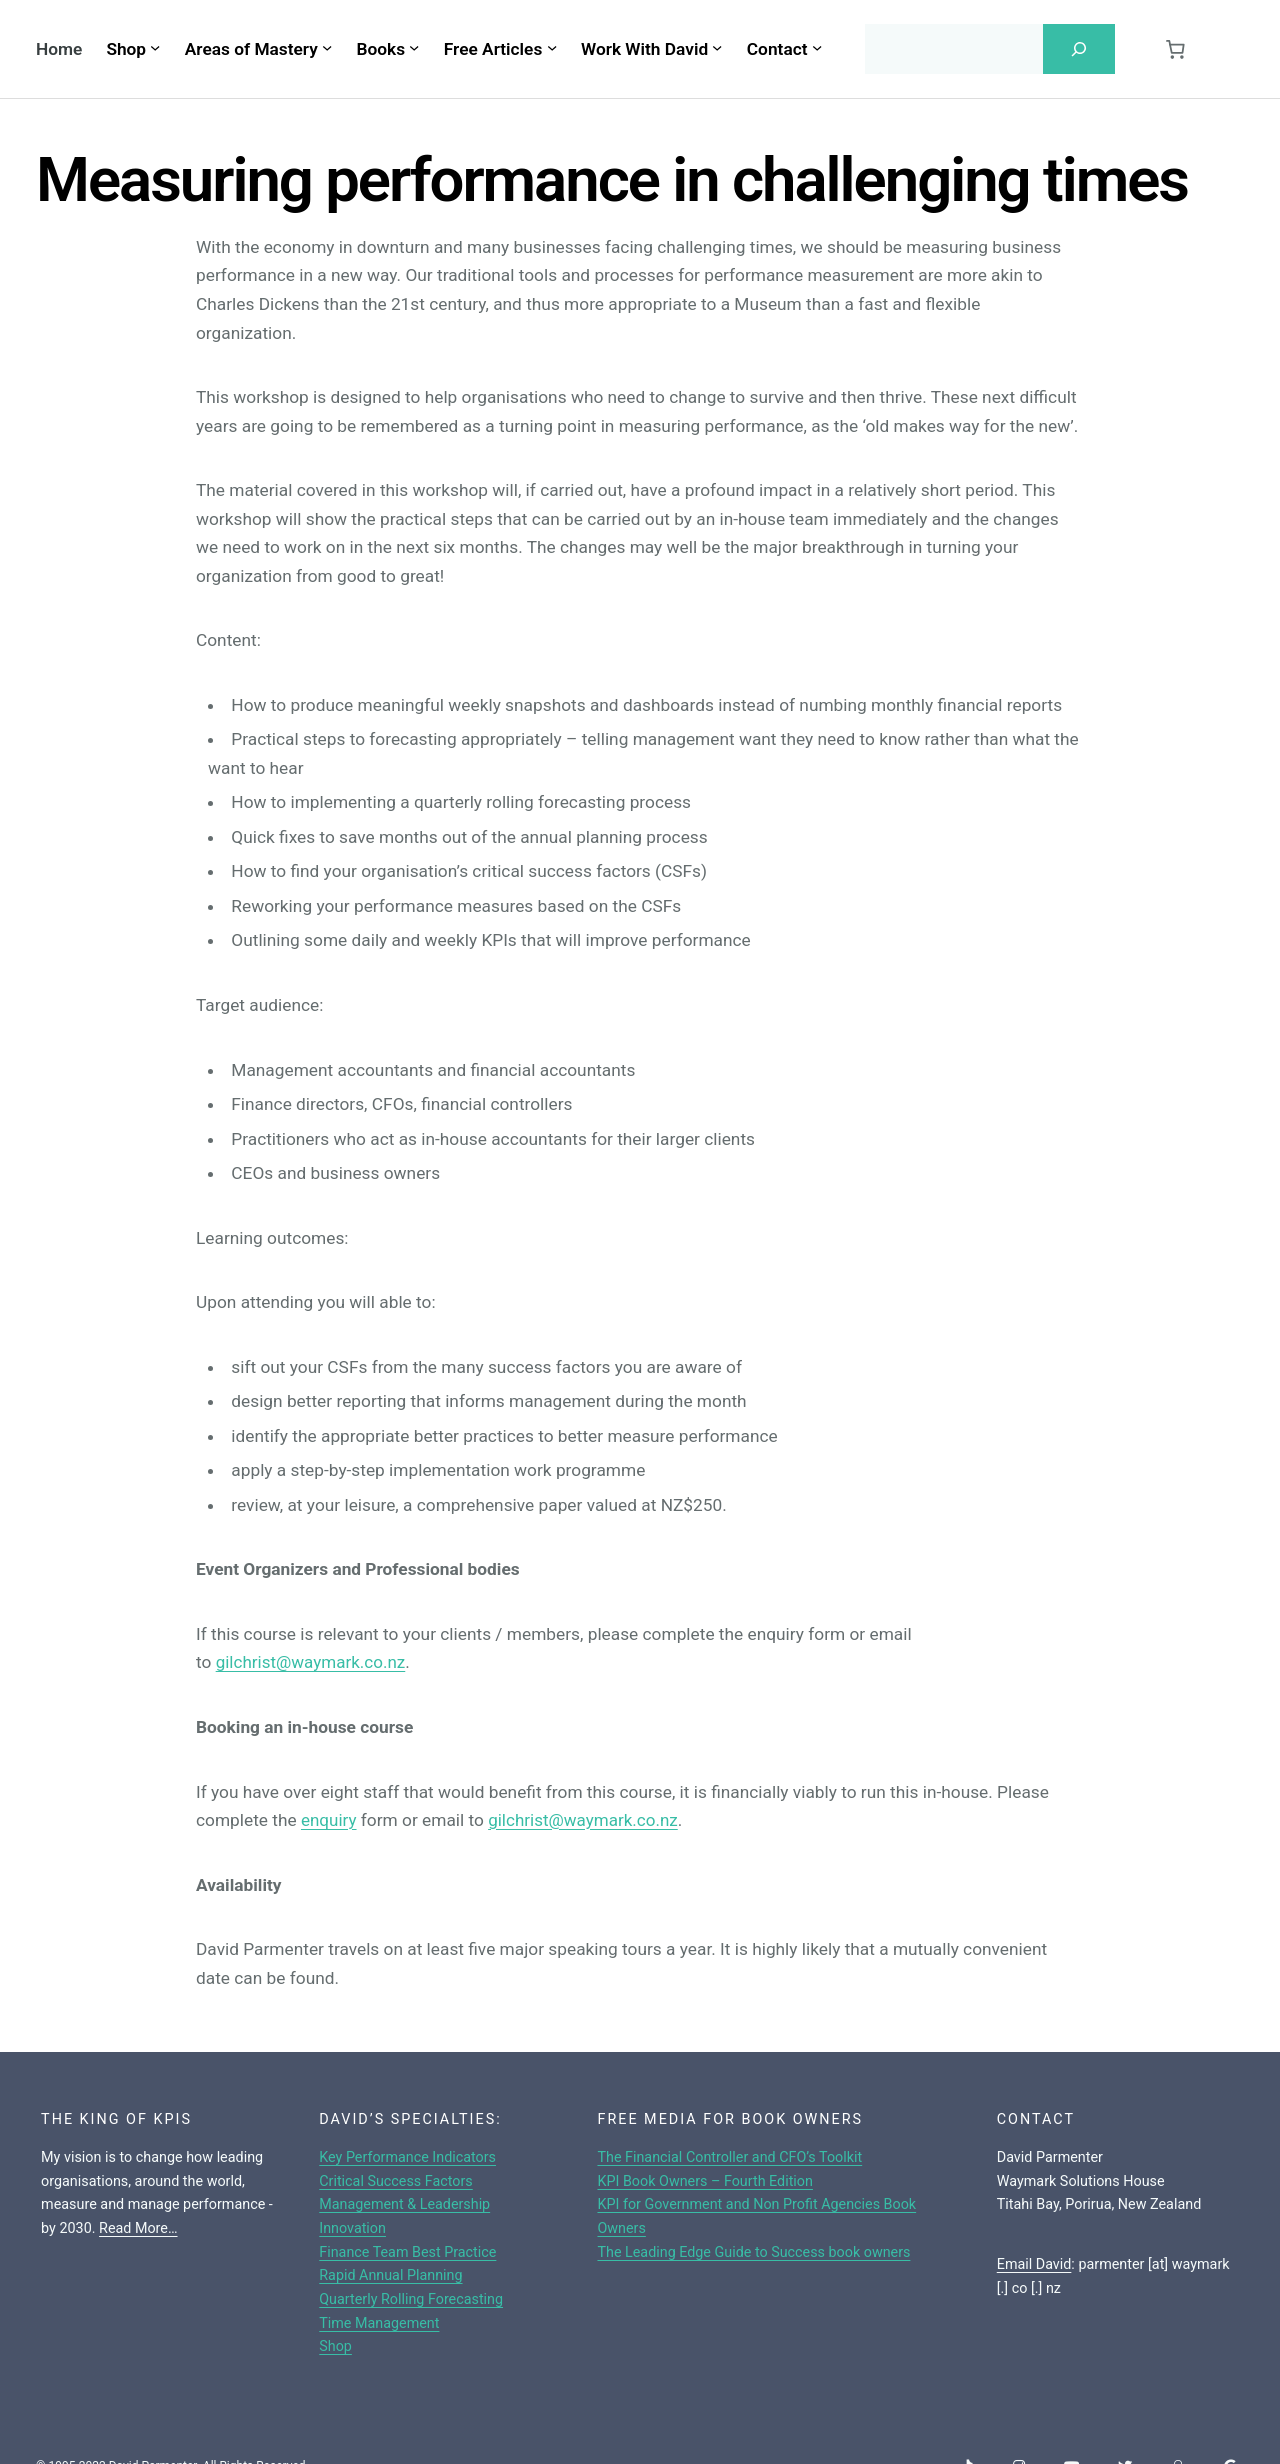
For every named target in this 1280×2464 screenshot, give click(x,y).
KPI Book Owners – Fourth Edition (705, 2181)
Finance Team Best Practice (408, 2252)
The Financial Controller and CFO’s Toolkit (729, 2157)
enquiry (329, 1820)
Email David (1034, 2264)
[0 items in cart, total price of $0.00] (1175, 49)
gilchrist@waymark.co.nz (312, 1662)
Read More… (138, 2228)
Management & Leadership (404, 2204)
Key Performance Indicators (407, 2157)
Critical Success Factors (396, 2181)
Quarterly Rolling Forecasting (411, 2299)
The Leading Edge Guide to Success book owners (754, 2252)
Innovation (352, 2228)
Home (59, 49)
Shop (335, 2346)
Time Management (379, 2323)
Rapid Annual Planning (391, 2275)
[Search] (1079, 49)
